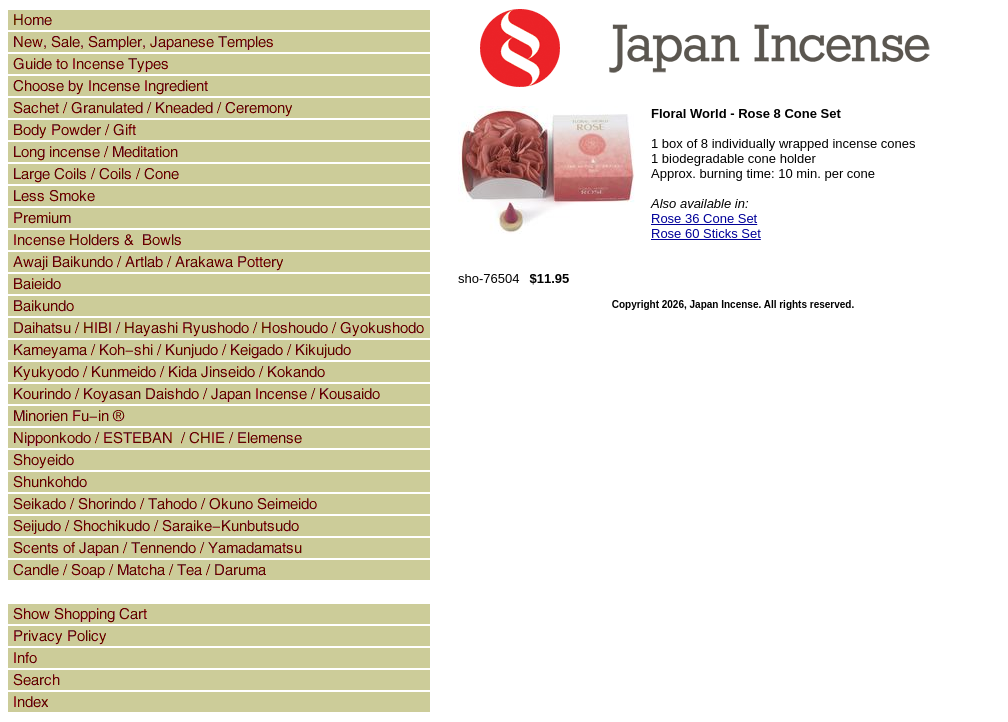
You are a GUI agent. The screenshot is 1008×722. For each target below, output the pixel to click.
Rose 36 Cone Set (704, 218)
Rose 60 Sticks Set (706, 233)
